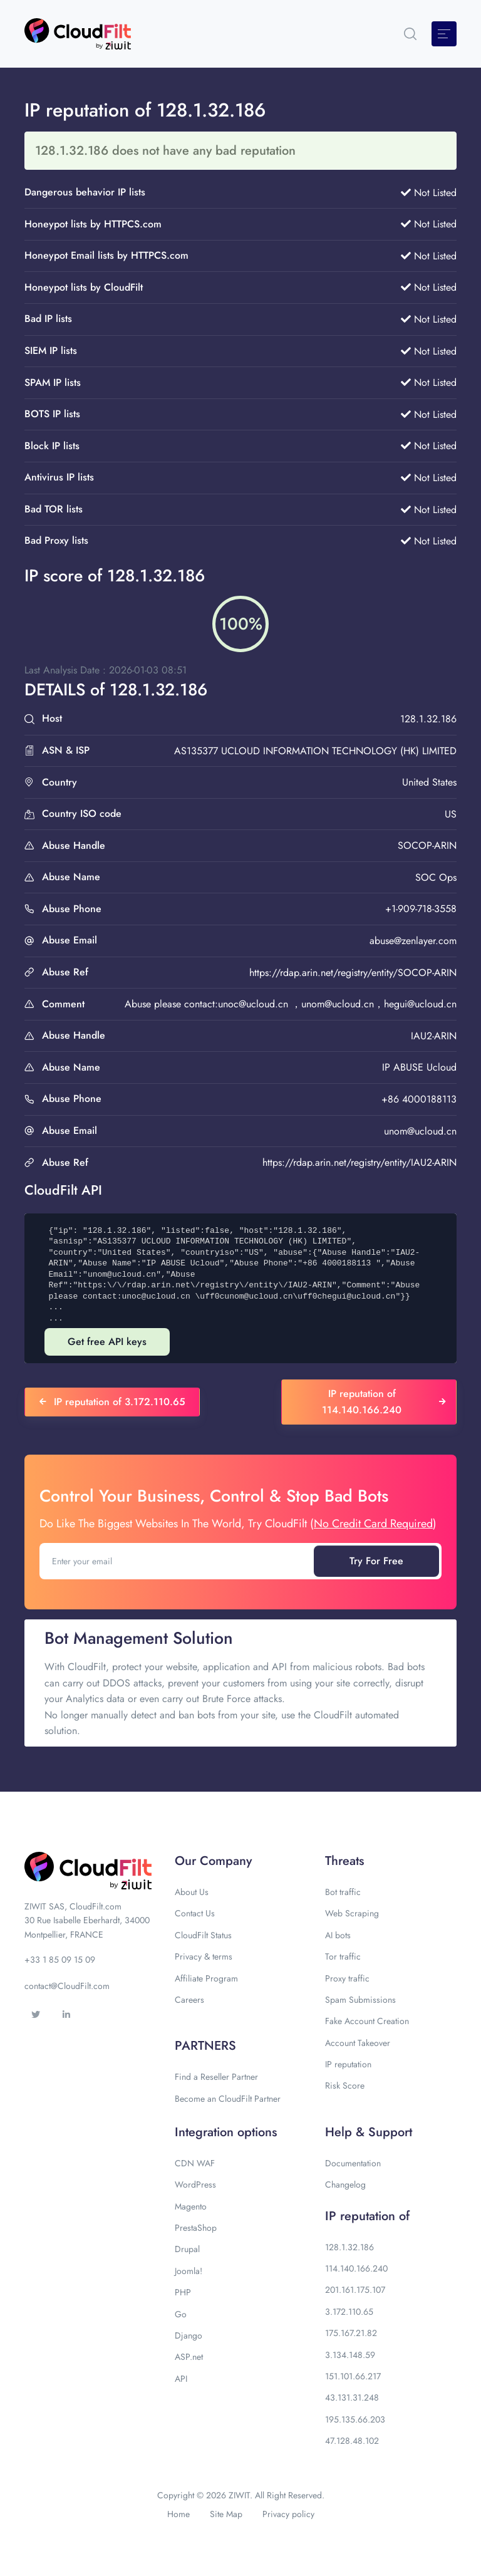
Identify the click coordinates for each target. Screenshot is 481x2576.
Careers (189, 1999)
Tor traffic (343, 1956)
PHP (183, 2292)
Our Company (213, 1861)
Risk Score (345, 2085)
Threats (344, 1861)
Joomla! (188, 2271)
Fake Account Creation (367, 2021)
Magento (191, 2206)
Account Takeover (357, 2043)
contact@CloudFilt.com (67, 1986)
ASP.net (189, 2356)
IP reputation (348, 2064)
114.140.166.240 (356, 2268)
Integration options (226, 2132)
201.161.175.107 (355, 2289)
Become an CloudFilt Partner (228, 2098)
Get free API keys (107, 1341)
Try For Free (376, 1561)
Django (188, 2335)
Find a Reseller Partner (216, 2076)
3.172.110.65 (349, 2311)
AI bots (338, 1935)
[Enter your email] (178, 1561)
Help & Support (368, 2132)
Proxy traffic (347, 1978)
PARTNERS (205, 2046)
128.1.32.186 (349, 2247)
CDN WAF (195, 2163)
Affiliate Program (206, 1978)
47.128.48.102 (352, 2440)
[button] (410, 34)
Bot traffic (343, 1892)
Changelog (345, 2184)
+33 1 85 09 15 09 (59, 1959)
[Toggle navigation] (444, 33)
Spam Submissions (360, 1999)
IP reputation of (367, 2216)
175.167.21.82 (351, 2333)
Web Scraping (352, 1913)
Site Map (226, 2514)
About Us (192, 1892)
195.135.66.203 (355, 2419)
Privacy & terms (203, 1956)
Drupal (187, 2249)
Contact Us (195, 1913)
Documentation (353, 2163)
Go (181, 2314)
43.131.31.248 (352, 2397)
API (181, 2378)
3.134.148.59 (350, 2355)
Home (178, 2514)
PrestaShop (196, 2227)
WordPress (195, 2184)
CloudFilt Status (203, 1935)
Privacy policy (288, 2514)
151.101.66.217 (353, 2376)
